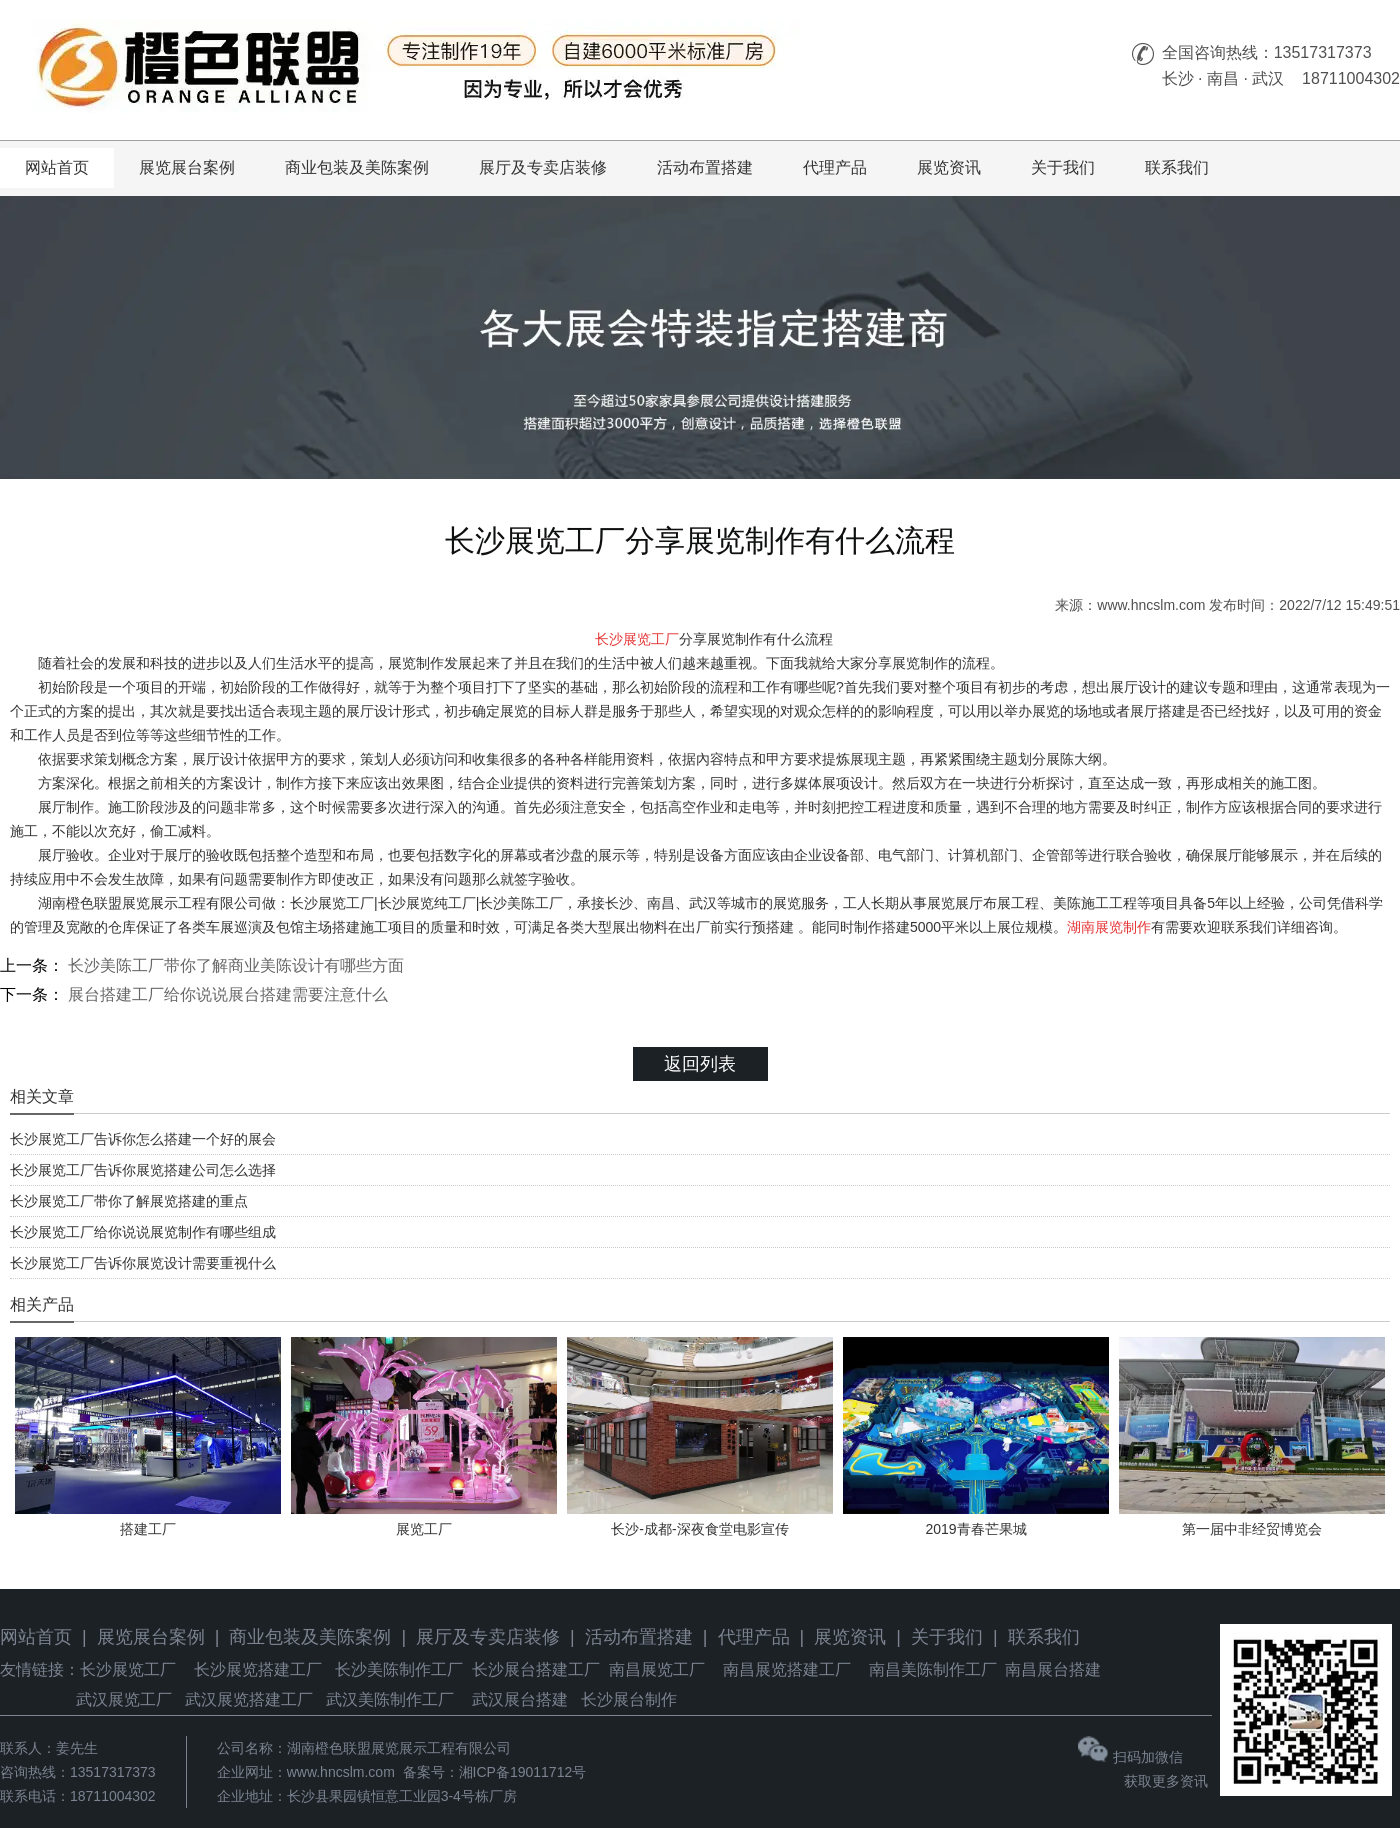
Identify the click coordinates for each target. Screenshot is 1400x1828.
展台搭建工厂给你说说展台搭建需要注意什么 (226, 994)
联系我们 (1177, 167)
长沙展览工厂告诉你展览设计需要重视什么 (143, 1263)
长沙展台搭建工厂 (536, 1669)
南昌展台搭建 (1053, 1669)
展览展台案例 (187, 167)
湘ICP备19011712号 (523, 1772)
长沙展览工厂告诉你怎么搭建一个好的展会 (143, 1139)
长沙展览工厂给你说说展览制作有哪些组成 (143, 1232)
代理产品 (835, 167)
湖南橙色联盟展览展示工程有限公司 (399, 1748)
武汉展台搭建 (520, 1699)
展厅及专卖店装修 (543, 167)
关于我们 (1063, 167)
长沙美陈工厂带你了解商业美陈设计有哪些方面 (234, 965)
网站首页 (57, 167)
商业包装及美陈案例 (357, 167)
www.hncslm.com (1151, 605)
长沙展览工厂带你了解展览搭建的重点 (129, 1201)
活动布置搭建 (705, 167)
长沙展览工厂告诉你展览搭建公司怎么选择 (143, 1170)
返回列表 (700, 1064)
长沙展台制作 (629, 1699)
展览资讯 (949, 167)
